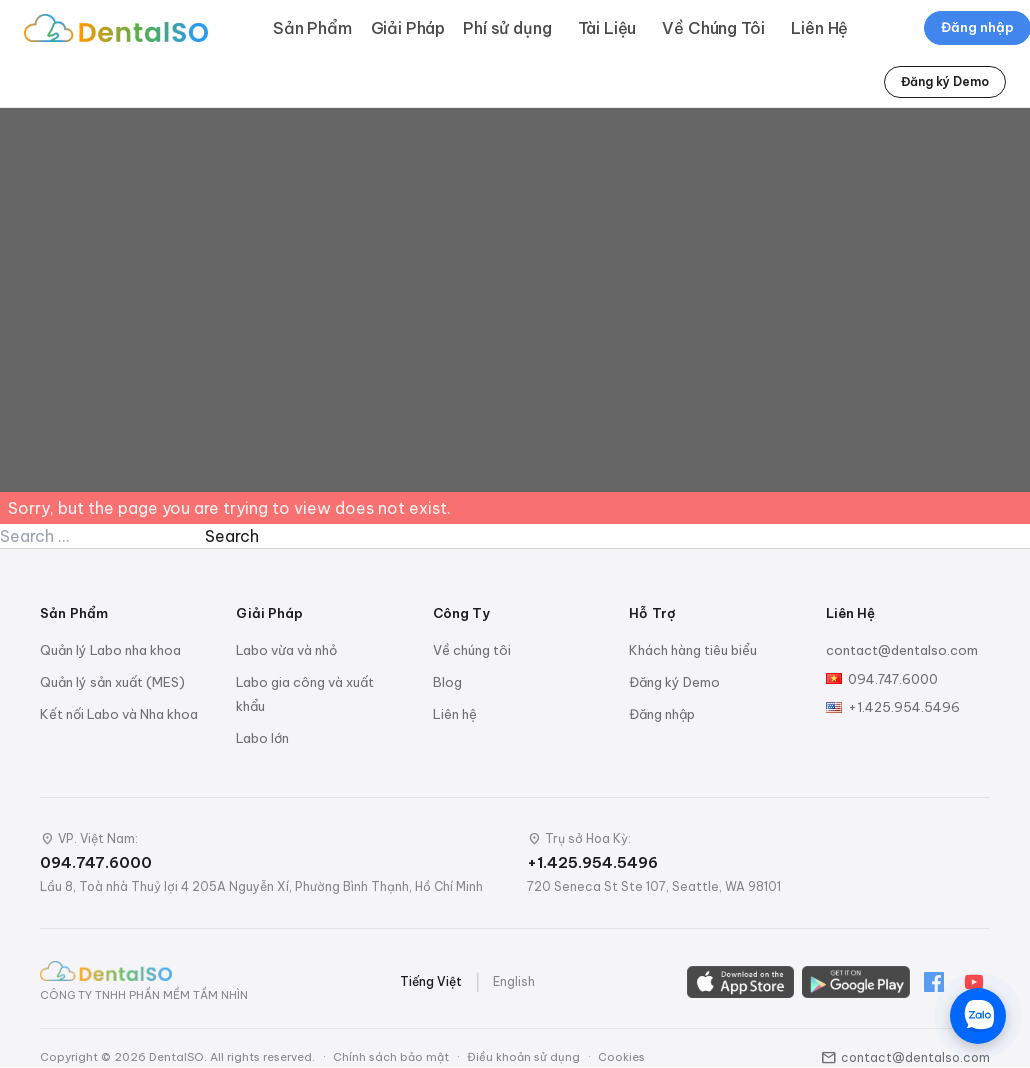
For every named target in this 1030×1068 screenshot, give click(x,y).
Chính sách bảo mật (391, 1057)
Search (232, 536)
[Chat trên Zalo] (978, 1016)
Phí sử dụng (507, 28)
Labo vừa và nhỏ (286, 650)
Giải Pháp (408, 28)
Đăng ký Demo (945, 81)
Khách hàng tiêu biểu (693, 650)
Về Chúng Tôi (713, 28)
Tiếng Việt (431, 981)
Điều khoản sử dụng (523, 1057)
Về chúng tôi (472, 650)
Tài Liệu (607, 28)
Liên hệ (455, 714)
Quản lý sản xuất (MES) (112, 682)
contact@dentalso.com (902, 650)
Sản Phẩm (312, 28)
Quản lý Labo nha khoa (110, 650)
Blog (447, 682)
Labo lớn (262, 738)
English (514, 981)
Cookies (621, 1057)
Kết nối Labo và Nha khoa (119, 714)
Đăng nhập (662, 714)
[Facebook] (934, 982)
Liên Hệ (819, 28)
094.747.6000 (893, 679)
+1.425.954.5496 (904, 707)
